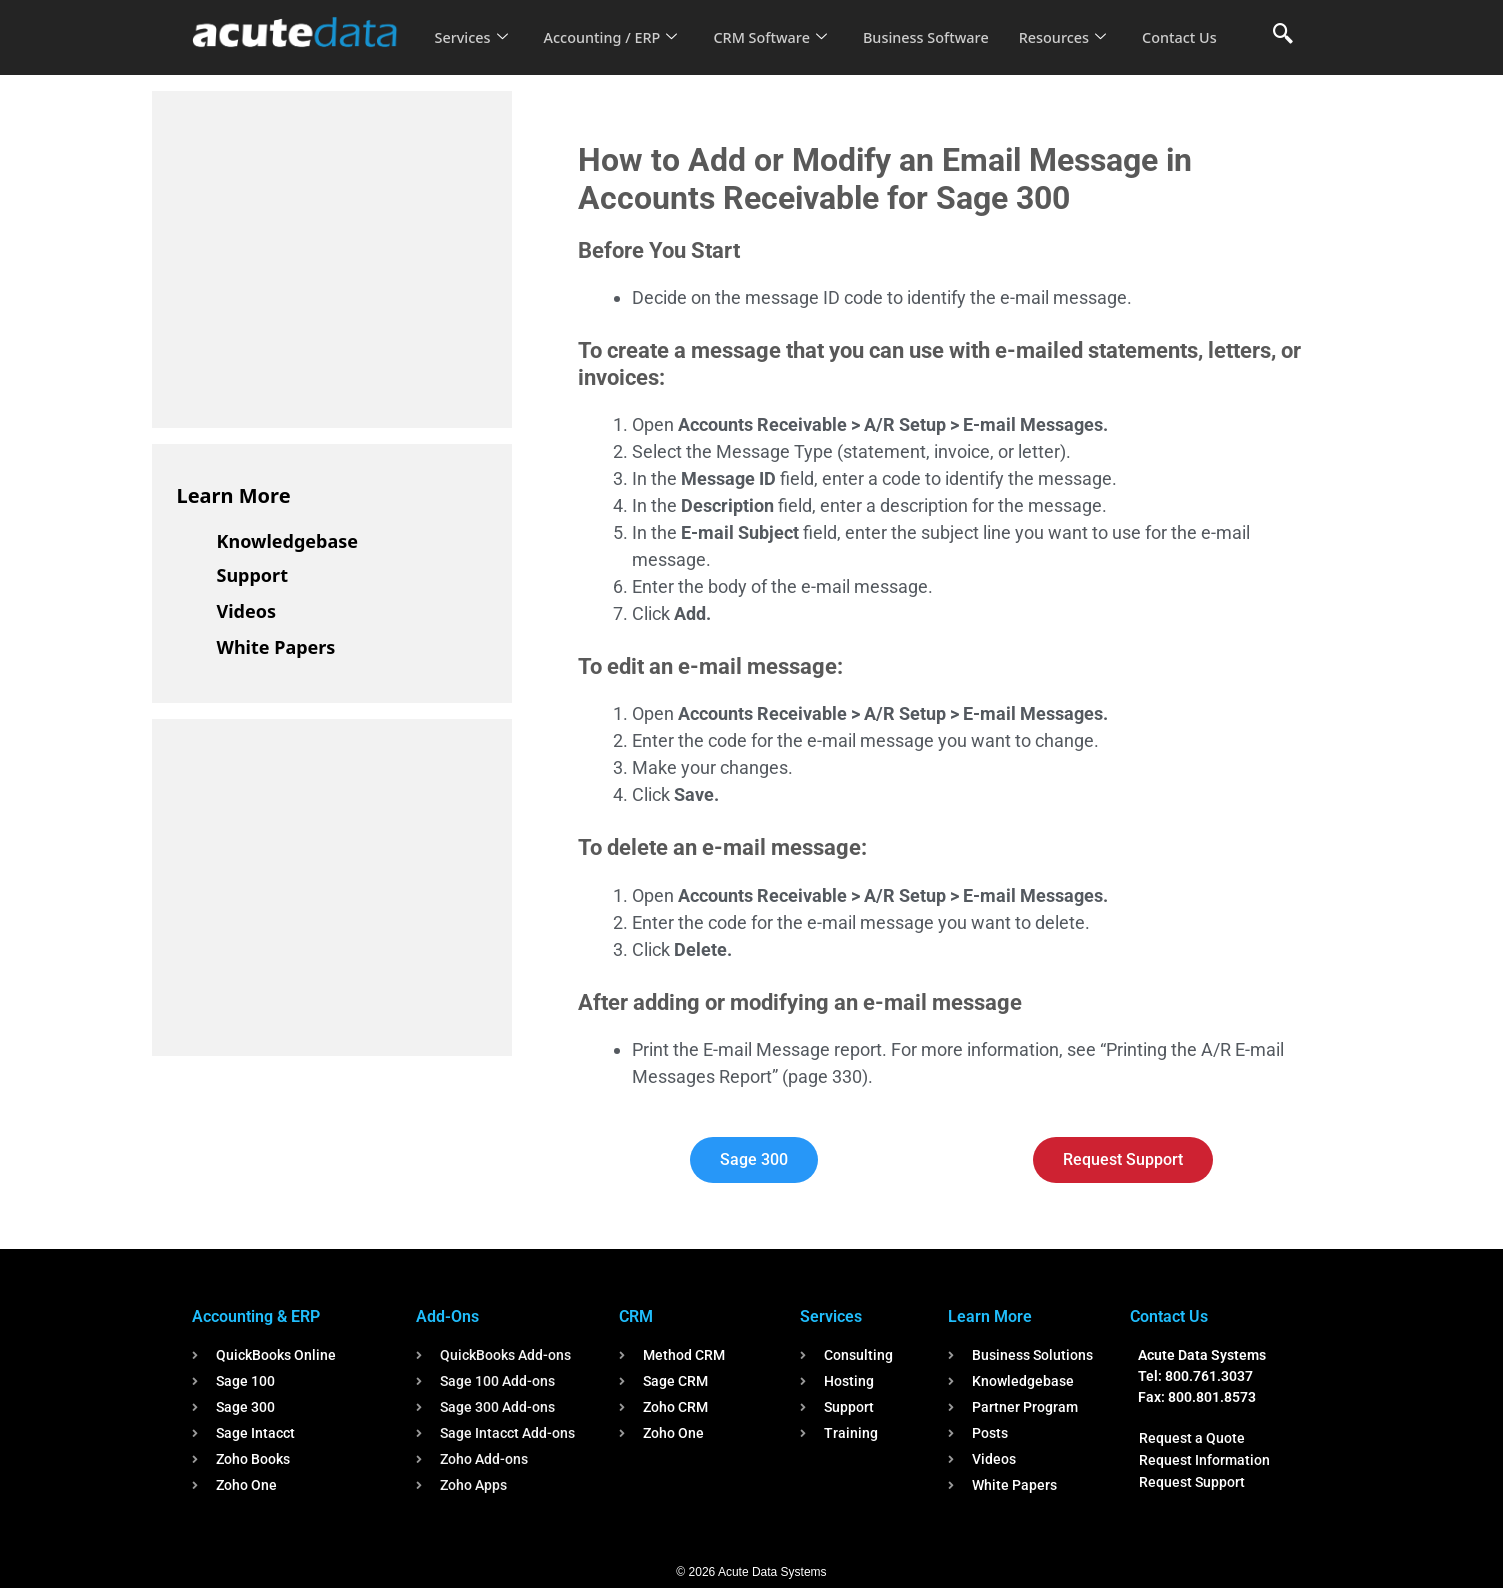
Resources (1080, 24)
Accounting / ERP (615, 24)
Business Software (939, 24)
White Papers (276, 647)
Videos (247, 611)
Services (471, 24)
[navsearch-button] (1283, 35)
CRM (636, 1316)
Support (252, 575)
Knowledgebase (288, 541)
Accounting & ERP (256, 1316)
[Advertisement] (327, 256)
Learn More (234, 495)
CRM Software (780, 24)
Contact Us (473, 51)
